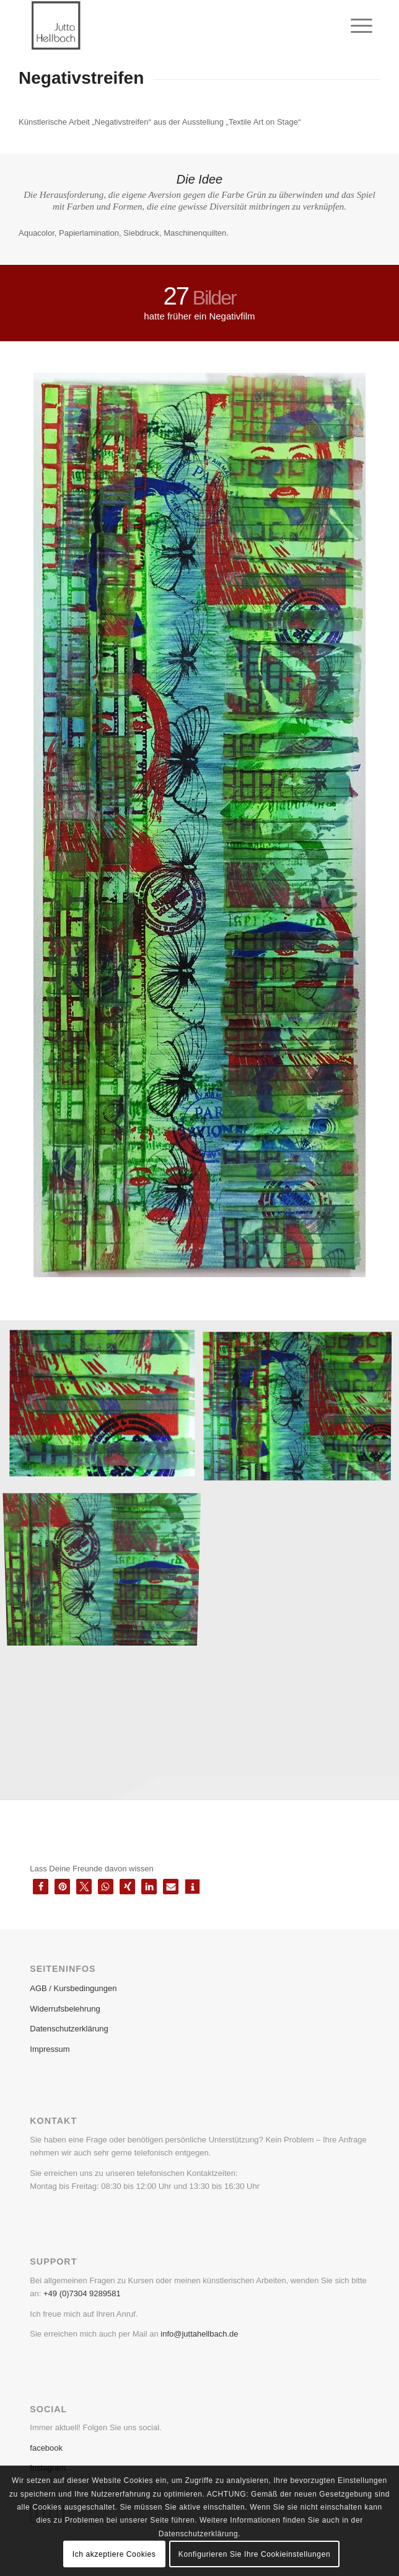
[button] (40, 1886)
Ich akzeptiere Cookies (114, 2554)
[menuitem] (352, 26)
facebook (46, 2448)
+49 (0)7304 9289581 (82, 2293)
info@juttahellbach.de (199, 2333)
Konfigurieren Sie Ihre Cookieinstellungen (254, 2554)
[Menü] (352, 26)
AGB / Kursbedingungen (73, 1988)
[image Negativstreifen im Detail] (106, 1408)
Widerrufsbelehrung (65, 2008)
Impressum (49, 2049)
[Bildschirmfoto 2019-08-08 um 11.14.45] (165, 25)
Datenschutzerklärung (69, 2028)
